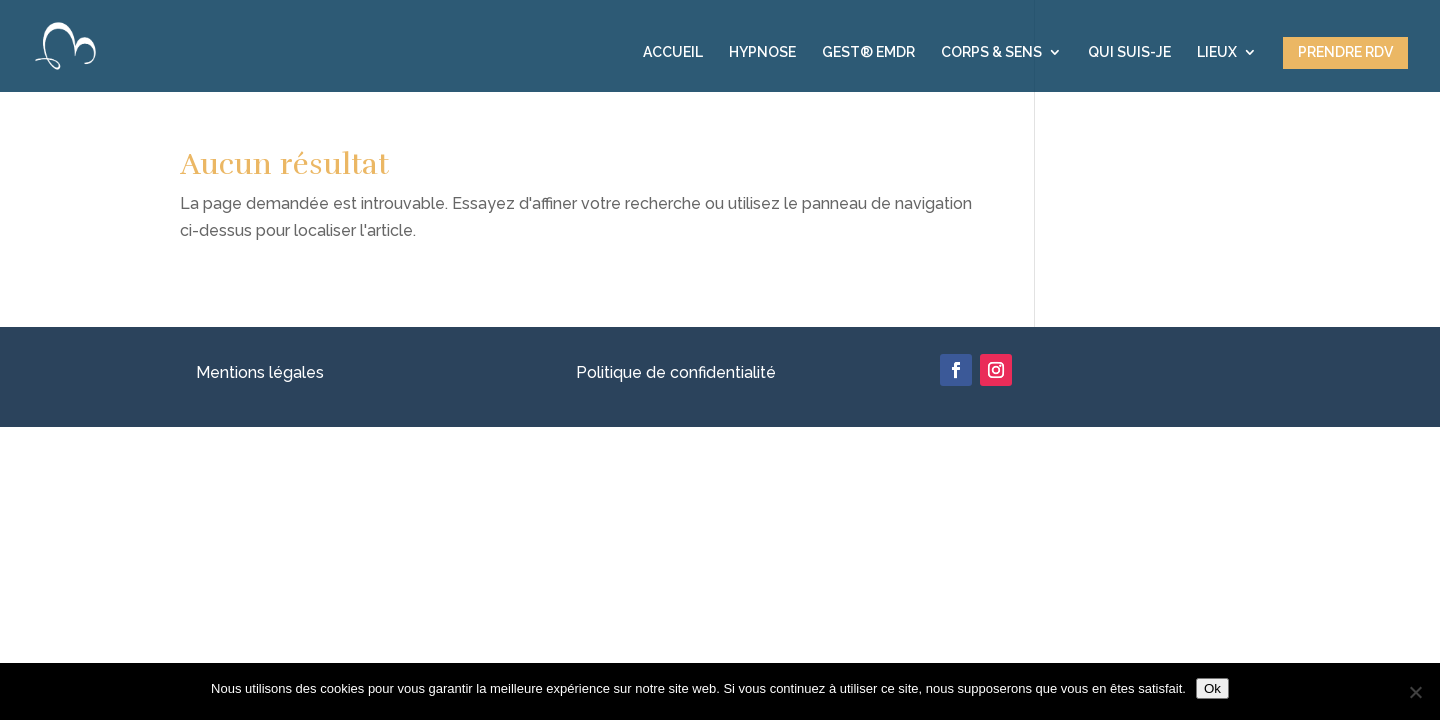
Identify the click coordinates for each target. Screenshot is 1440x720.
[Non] (1415, 692)
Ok (1212, 688)
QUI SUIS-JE (1129, 52)
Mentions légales (260, 372)
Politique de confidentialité (676, 372)
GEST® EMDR (868, 52)
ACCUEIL (673, 52)
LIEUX (1217, 52)
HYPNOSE (762, 52)
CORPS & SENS (991, 52)
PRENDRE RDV (1345, 52)
